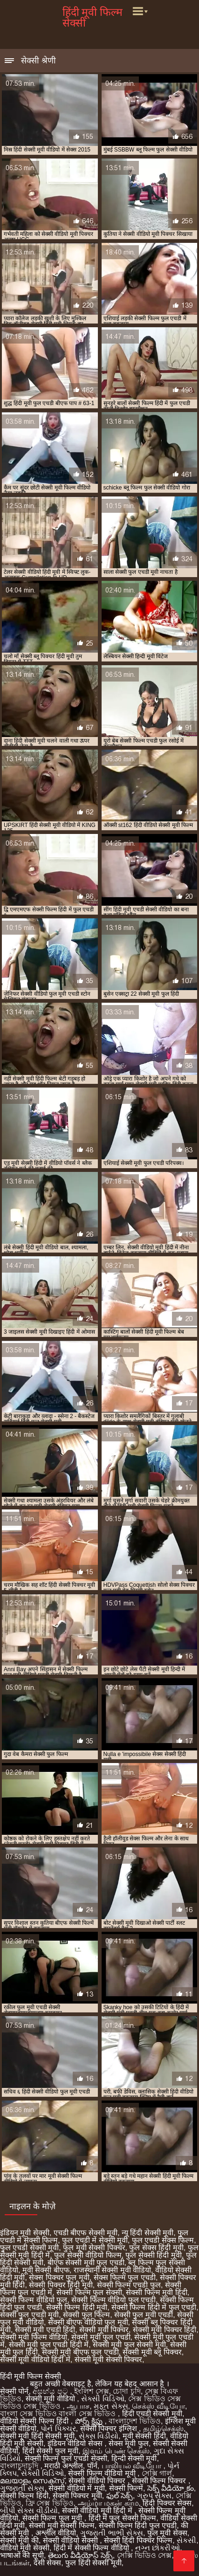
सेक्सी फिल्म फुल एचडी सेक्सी (66, 2458)
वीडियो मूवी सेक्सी (24, 2548)
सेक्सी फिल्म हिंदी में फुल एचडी (153, 2307)
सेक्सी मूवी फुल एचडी (100, 2337)
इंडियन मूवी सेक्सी (24, 2233)
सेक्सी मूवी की (19, 2540)
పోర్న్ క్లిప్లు (90, 2421)
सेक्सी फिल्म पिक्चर (160, 2481)
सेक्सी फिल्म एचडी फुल (129, 2285)
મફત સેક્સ (111, 2406)
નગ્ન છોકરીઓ (157, 2548)
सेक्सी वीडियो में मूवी (76, 2488)
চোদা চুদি (126, 2391)
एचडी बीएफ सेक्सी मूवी (85, 2233)
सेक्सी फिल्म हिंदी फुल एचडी (138, 2525)
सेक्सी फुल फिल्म (86, 2315)
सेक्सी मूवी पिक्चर (104, 2330)
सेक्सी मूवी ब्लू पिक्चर (152, 2352)
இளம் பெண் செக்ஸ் (116, 2451)
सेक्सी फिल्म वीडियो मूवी (102, 2473)
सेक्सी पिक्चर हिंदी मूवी (60, 2285)
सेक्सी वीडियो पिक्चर (98, 2481)
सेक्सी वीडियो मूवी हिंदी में (98, 2510)
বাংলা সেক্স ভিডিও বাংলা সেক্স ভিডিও (59, 2414)
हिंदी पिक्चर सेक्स (167, 2503)
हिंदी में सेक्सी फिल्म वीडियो (92, 2548)
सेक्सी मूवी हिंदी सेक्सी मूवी (37, 2436)
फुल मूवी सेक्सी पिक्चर (94, 2248)
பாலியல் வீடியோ (133, 2466)
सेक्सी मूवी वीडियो (51, 2399)
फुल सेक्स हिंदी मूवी (156, 2248)
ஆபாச (78, 2406)
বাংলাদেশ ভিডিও (134, 2421)
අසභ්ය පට (51, 2391)
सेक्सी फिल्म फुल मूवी (53, 2518)
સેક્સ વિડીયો (98, 2436)
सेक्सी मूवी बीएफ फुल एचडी (80, 2352)
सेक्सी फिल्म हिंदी (24, 2496)
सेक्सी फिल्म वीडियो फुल (33, 2300)
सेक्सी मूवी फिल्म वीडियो (33, 2337)
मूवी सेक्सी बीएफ (45, 2270)
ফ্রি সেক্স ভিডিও (50, 2503)
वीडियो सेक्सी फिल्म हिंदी (35, 2421)
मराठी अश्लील (63, 2466)
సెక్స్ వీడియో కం (170, 2488)
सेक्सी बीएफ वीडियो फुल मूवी (88, 2322)
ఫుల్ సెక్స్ (119, 2496)
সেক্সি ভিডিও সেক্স (144, 2555)
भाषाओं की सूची (22, 2555)
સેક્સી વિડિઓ (102, 2399)
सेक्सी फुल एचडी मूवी (29, 2315)
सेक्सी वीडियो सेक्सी (71, 2540)
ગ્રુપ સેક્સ (154, 2496)
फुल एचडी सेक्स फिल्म (163, 2240)
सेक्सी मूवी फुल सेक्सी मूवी (129, 2345)
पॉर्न (92, 2466)
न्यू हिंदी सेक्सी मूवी (147, 2233)
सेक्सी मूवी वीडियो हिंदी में (35, 2359)
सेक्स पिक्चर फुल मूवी (59, 2277)
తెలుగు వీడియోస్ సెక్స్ (80, 2555)
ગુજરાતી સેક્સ (22, 2488)
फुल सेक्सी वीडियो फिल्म (87, 2255)
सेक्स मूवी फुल (129, 2443)
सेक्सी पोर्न (14, 2391)
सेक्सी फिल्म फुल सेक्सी (89, 2292)
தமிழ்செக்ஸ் (163, 2428)
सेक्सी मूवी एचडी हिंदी (45, 2330)
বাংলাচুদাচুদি (20, 2466)
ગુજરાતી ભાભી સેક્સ (111, 2533)
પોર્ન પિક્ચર (58, 2428)
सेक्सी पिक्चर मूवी (77, 2496)
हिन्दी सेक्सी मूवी (134, 2458)
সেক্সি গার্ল (157, 2473)
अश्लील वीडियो (55, 2533)
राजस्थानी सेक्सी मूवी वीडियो (112, 2270)
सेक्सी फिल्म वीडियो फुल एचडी (113, 2300)
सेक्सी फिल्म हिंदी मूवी (76, 2307)
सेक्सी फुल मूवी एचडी (143, 2315)
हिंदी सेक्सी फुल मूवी (50, 2451)
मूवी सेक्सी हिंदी (144, 2436)
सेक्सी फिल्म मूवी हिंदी (156, 2292)
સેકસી (186, 2540)
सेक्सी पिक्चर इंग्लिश (109, 2428)
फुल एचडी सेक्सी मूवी (29, 2248)
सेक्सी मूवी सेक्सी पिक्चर (108, 2359)
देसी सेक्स (47, 2563)
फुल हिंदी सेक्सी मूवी (93, 2563)
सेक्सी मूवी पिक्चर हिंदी (164, 2330)
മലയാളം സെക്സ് (32, 2481)
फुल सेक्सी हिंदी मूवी (153, 2255)
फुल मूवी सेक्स (167, 2533)
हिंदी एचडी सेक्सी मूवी (152, 2414)
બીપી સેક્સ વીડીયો (29, 2510)
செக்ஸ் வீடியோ (158, 2406)
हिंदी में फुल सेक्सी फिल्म (123, 2518)
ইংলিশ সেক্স (91, 2391)
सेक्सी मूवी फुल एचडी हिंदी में (49, 2345)
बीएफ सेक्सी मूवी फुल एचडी (86, 2262)
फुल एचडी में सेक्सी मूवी (95, 2240)
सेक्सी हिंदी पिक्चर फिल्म (138, 2540)
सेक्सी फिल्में (126, 2488)
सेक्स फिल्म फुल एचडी (125, 2277)
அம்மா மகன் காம (108, 2503)
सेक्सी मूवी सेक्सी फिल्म (61, 2525)
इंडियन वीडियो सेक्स (76, 2443)
